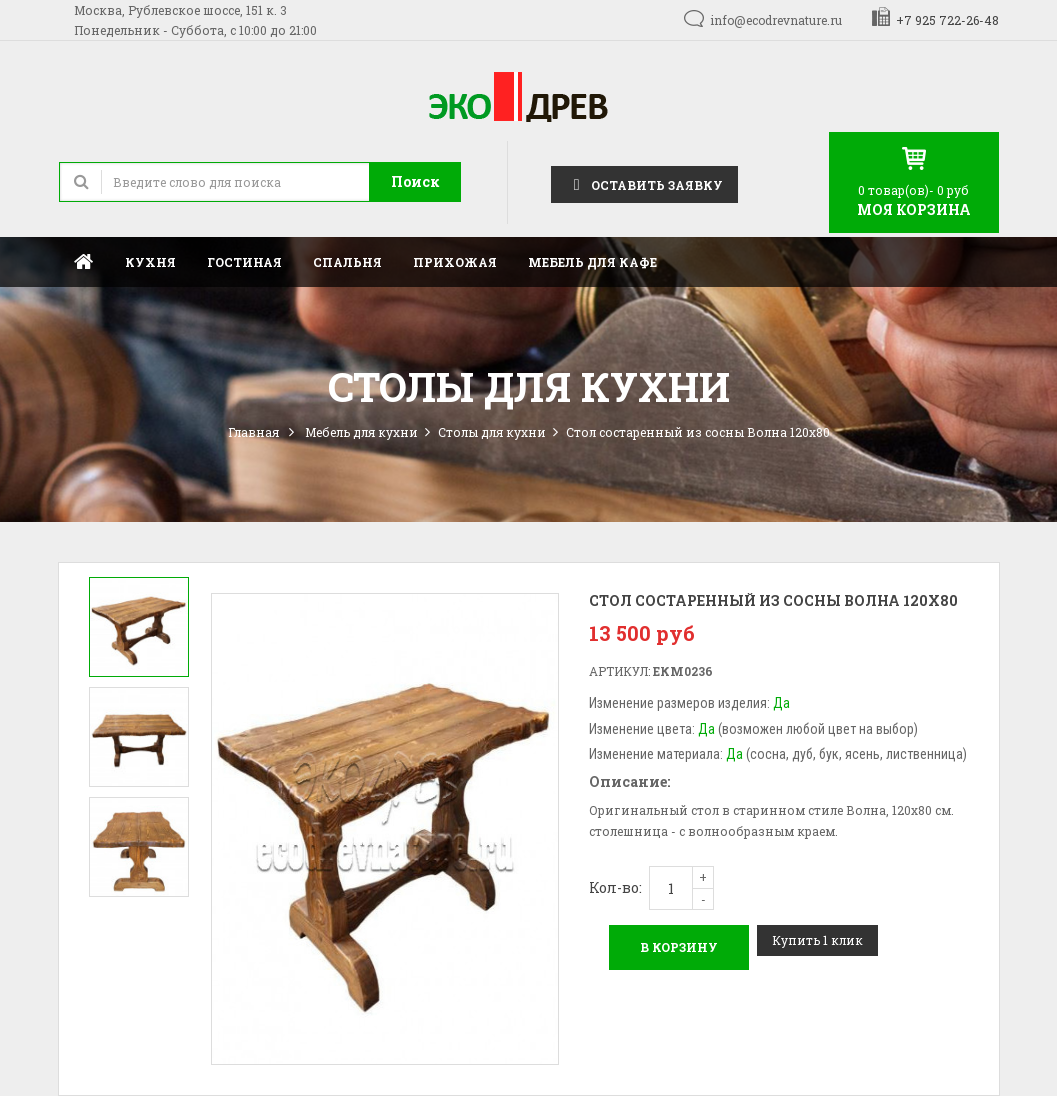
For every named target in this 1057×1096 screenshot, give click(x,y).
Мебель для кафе (592, 262)
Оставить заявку (644, 183)
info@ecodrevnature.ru (776, 20)
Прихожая (455, 262)
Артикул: (619, 671)
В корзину (679, 947)
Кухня (150, 262)
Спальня (347, 262)
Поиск (415, 181)
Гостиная (244, 262)
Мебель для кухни (361, 432)
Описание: (629, 781)
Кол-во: (615, 887)
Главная (84, 261)
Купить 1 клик (817, 940)
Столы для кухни (492, 432)
